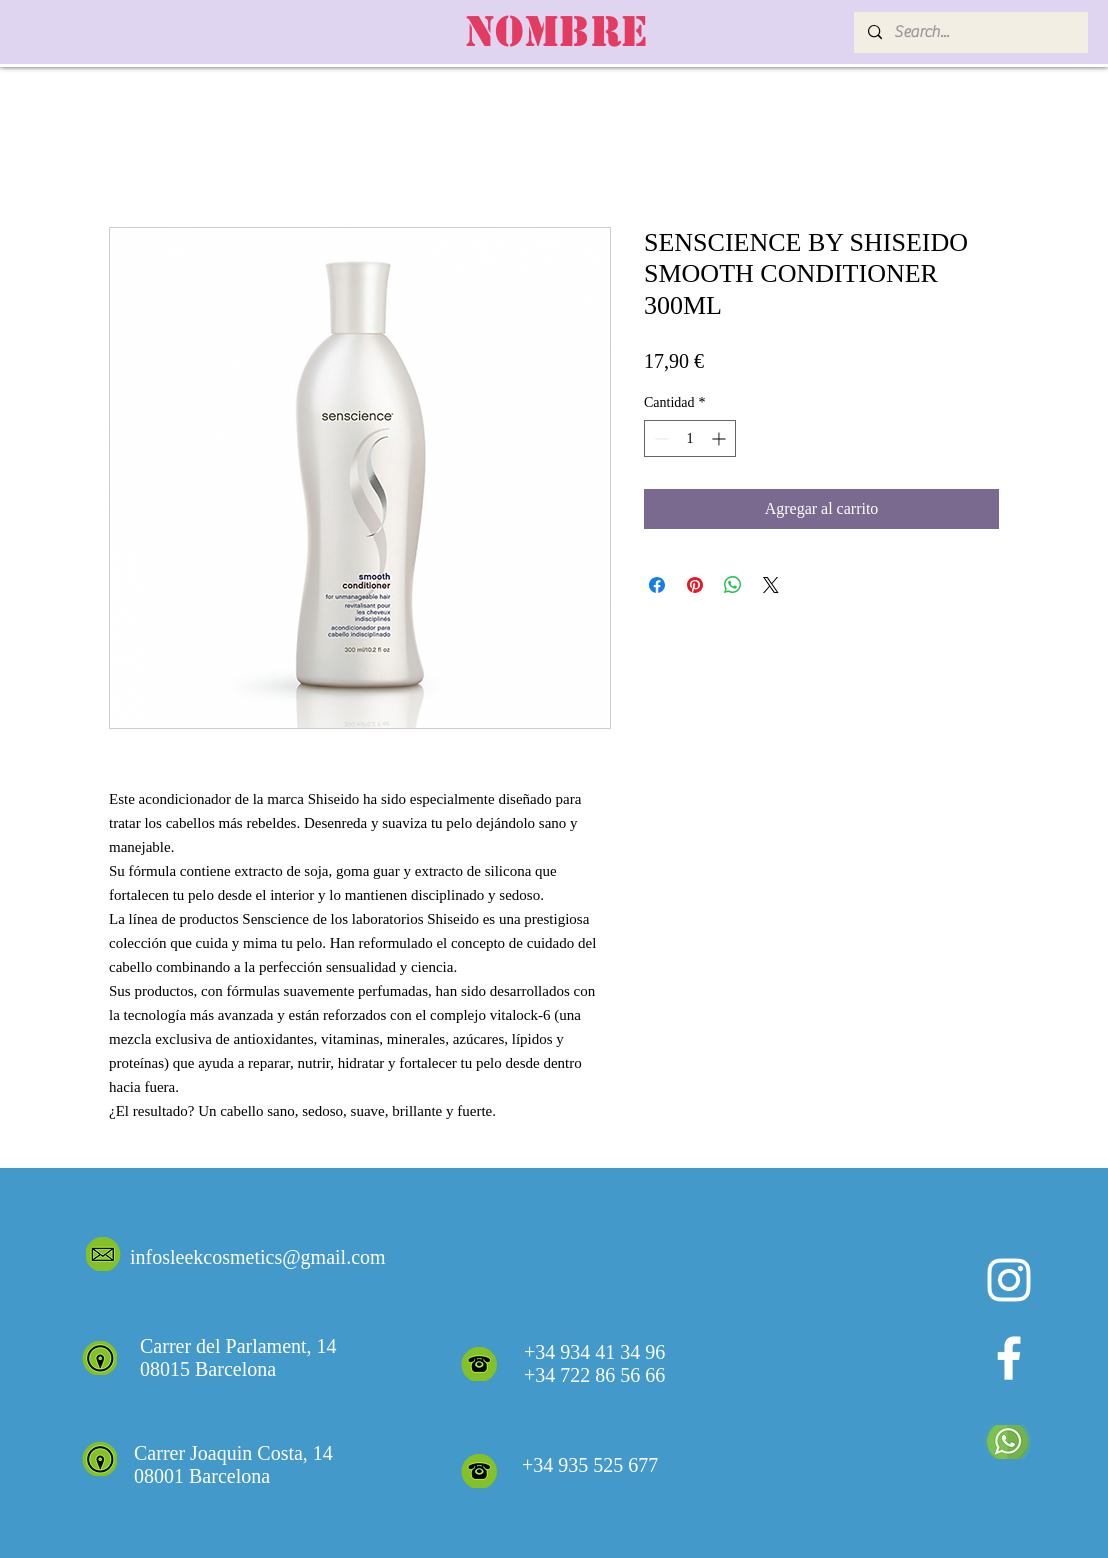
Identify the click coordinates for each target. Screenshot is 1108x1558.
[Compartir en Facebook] (657, 585)
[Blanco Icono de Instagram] (1009, 1280)
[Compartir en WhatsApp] (733, 585)
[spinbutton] (690, 438)
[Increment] (720, 438)
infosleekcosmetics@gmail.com (258, 1257)
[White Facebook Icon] (1009, 1358)
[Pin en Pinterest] (695, 585)
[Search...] (970, 32)
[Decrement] (659, 438)
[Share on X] (771, 585)
